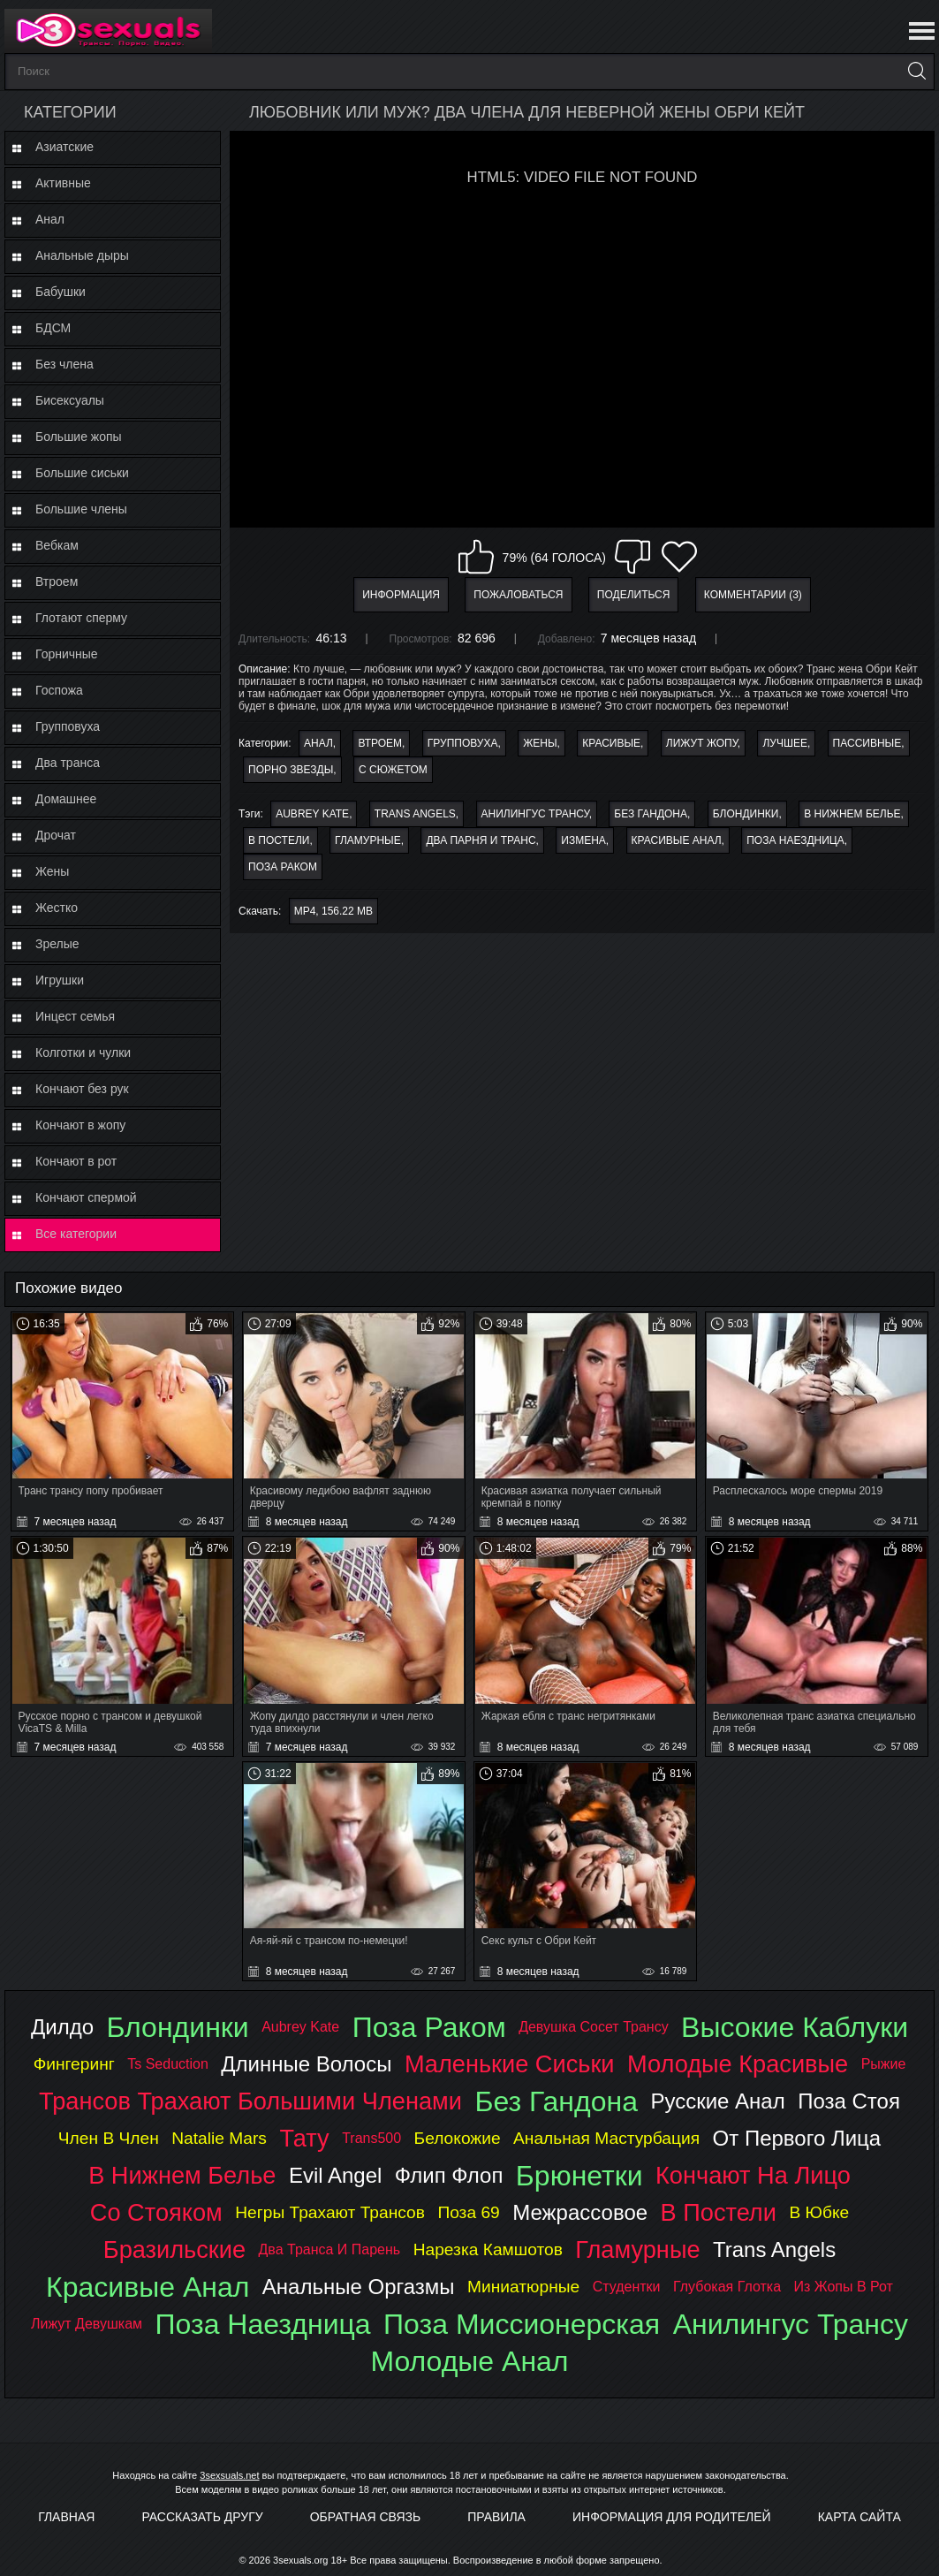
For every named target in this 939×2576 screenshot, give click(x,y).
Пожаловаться (518, 595)
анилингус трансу (535, 814)
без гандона (650, 814)
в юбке (819, 2212)
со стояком (156, 2212)
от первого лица (797, 2138)
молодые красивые (737, 2064)
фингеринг (74, 2064)
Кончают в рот (76, 1161)
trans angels (415, 814)
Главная (66, 2517)
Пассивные (867, 743)
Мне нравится (476, 556)
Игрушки (59, 980)
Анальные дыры (82, 255)
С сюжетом (393, 770)
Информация (401, 595)
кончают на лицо (753, 2175)
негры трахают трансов (330, 2212)
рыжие (883, 2063)
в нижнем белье (852, 814)
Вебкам (57, 545)
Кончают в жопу (80, 1125)
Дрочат (55, 835)
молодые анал (469, 2361)
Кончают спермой (86, 1197)
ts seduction (167, 2063)
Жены (52, 871)
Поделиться (633, 595)
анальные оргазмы (358, 2287)
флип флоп (449, 2175)
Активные (63, 183)
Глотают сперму (81, 618)
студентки (627, 2286)
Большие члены (81, 509)
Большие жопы (78, 436)
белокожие (457, 2138)
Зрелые (57, 944)
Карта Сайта (859, 2517)
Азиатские (64, 147)
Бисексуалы (69, 400)
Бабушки (60, 292)
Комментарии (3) (753, 595)
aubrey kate (312, 814)
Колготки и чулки (83, 1052)
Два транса (67, 763)
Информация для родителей (671, 2517)
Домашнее (65, 799)
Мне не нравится (632, 556)
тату (304, 2138)
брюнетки (579, 2176)
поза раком (282, 867)
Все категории (76, 1234)
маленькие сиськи (510, 2064)
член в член (108, 2138)
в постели (278, 840)
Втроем (56, 581)
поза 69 (468, 2212)
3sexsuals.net (229, 2475)
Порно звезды (290, 770)
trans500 (371, 2138)
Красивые (611, 743)
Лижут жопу (702, 743)
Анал (49, 219)
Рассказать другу (201, 2517)
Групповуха (67, 726)
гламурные (368, 840)
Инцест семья (75, 1016)
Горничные (66, 654)
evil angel (335, 2175)
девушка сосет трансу (594, 2026)
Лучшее (784, 743)
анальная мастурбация (606, 2138)
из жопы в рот (843, 2286)
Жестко (56, 907)
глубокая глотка (727, 2286)
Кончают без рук (82, 1089)
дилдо (62, 2027)
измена (583, 840)
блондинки (746, 814)
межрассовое (579, 2212)
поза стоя (849, 2101)
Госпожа (59, 690)
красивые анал (677, 840)
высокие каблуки (794, 2027)
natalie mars (219, 2138)
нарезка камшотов (488, 2249)
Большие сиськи (82, 473)
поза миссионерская (521, 2324)
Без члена (64, 364)
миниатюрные (523, 2286)
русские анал (717, 2101)
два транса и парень (330, 2249)
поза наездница (795, 840)
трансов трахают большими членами (250, 2101)
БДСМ (53, 328)
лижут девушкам (86, 2323)
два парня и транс (480, 840)
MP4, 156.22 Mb (333, 911)
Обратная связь (365, 2517)
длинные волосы (306, 2064)
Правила (496, 2517)
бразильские (174, 2249)
